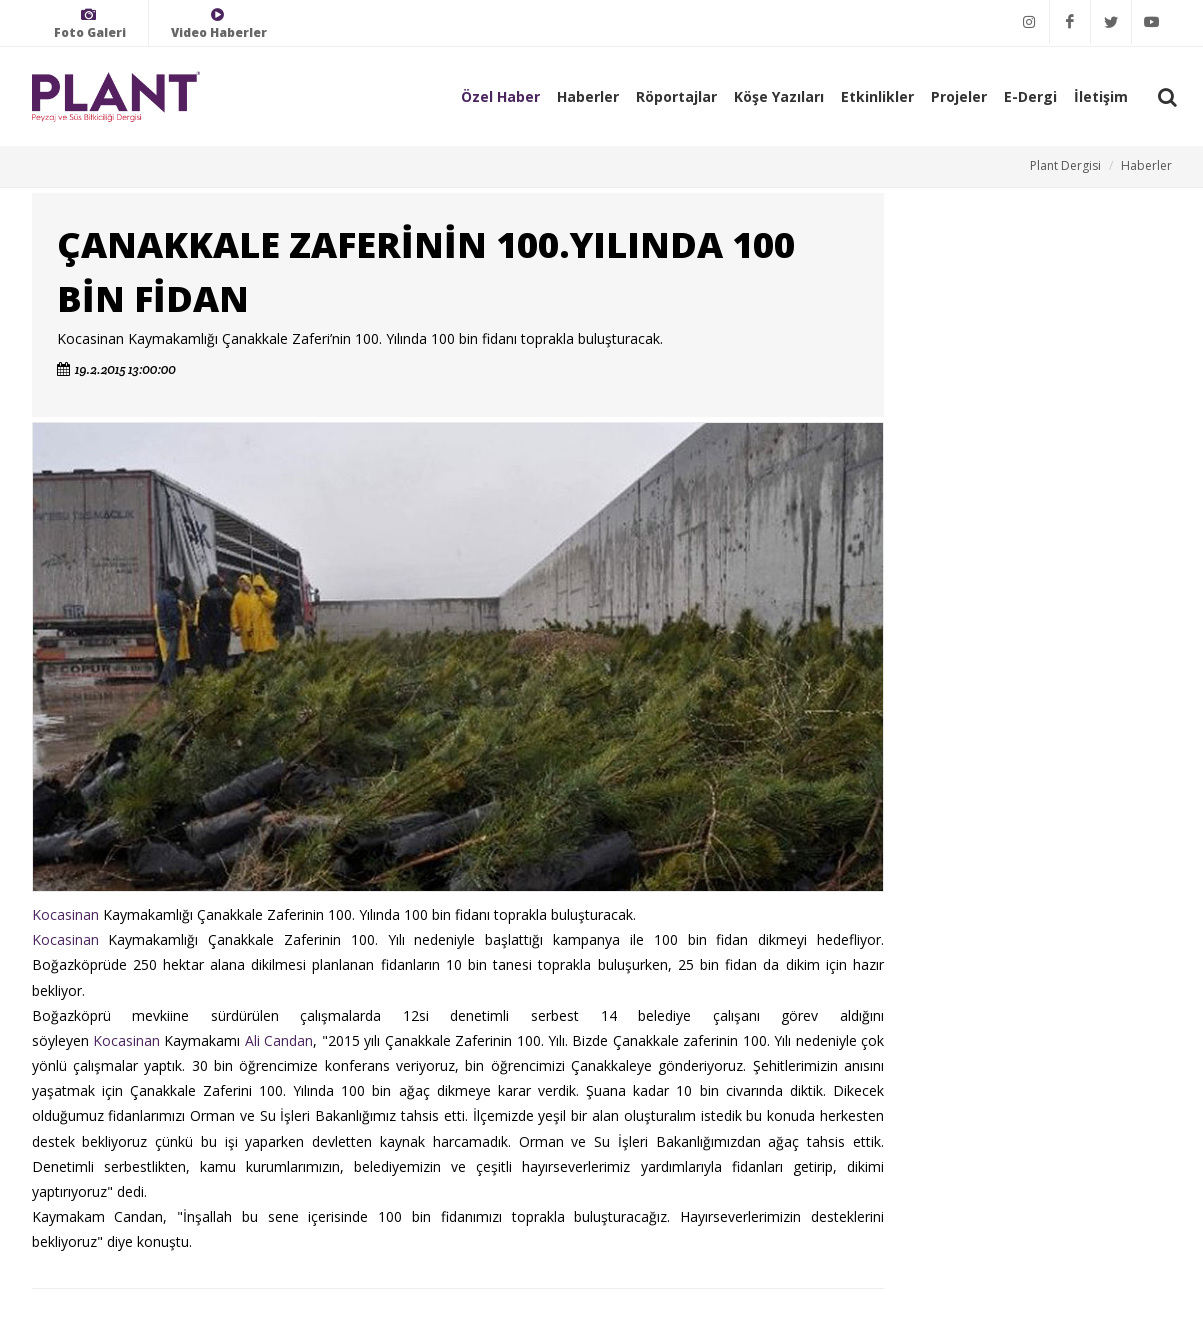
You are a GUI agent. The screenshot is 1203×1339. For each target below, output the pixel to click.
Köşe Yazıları (779, 96)
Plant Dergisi (1065, 165)
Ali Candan (279, 1040)
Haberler (588, 96)
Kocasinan (65, 914)
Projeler (959, 96)
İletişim (1101, 96)
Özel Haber (500, 96)
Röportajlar (676, 96)
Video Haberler (219, 23)
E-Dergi (1030, 96)
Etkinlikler (877, 96)
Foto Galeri (90, 23)
